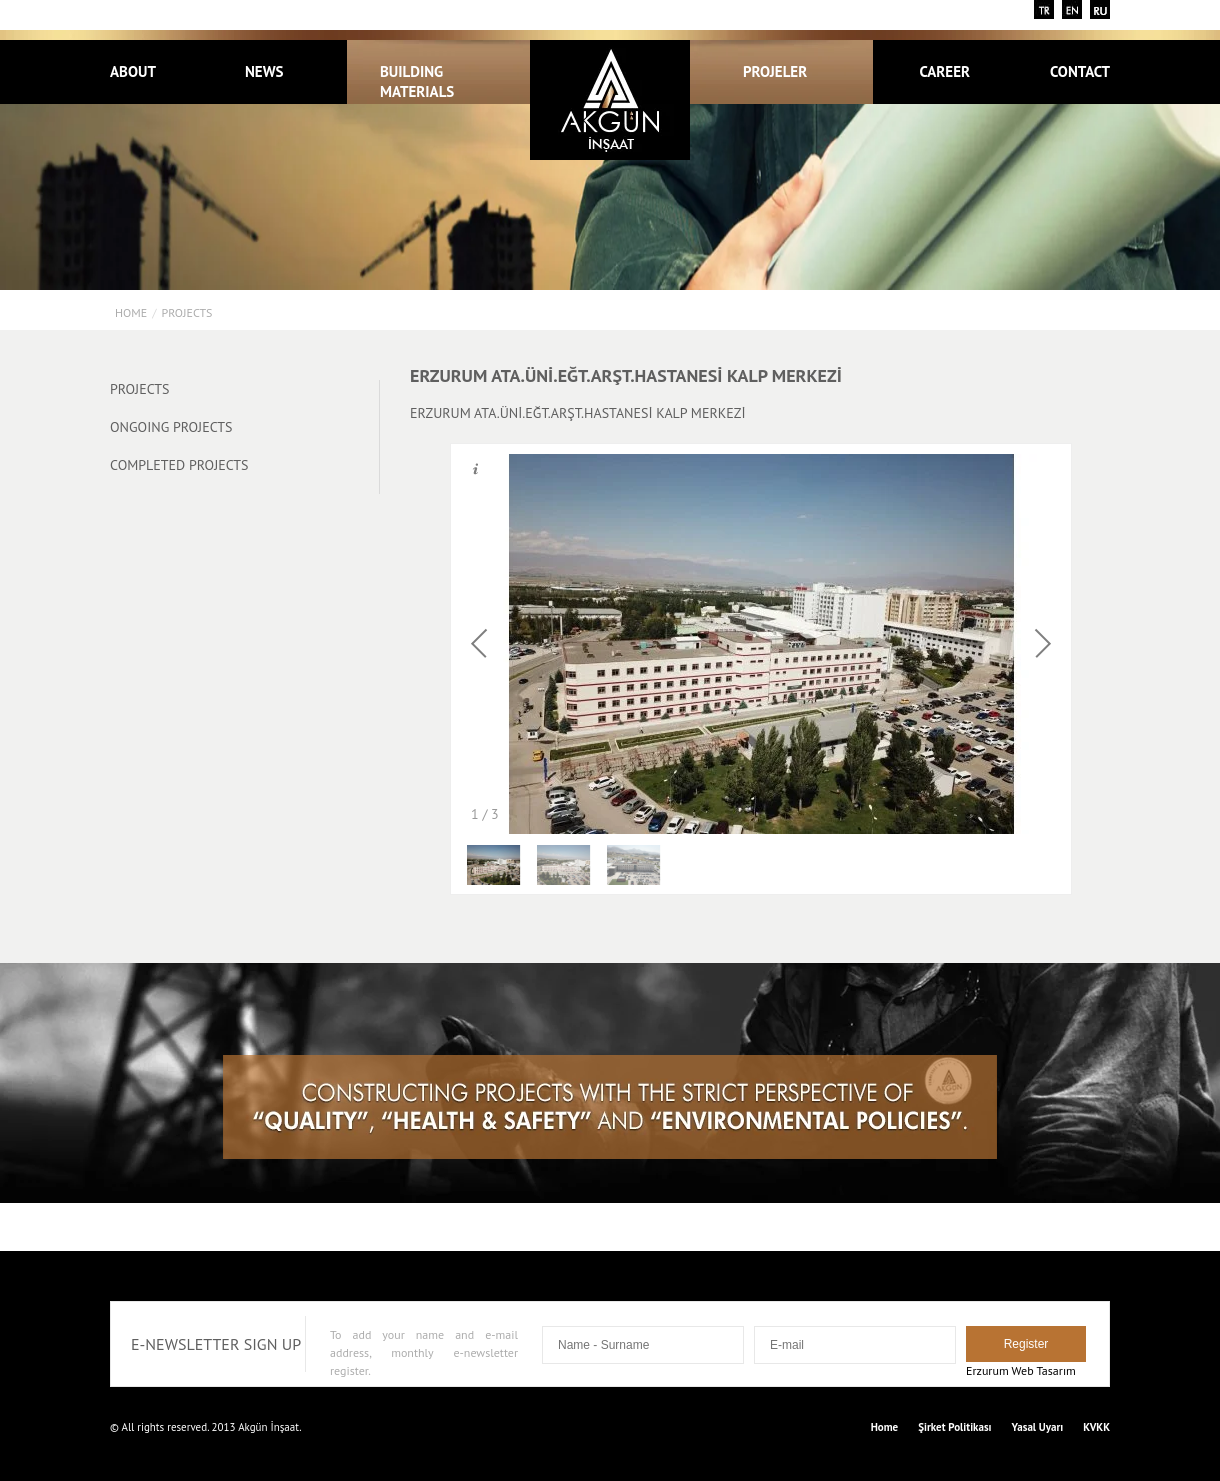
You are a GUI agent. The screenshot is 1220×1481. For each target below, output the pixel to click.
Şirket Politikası (954, 1427)
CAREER (944, 71)
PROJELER (786, 71)
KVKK (1096, 1427)
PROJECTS (186, 312)
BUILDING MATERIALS (417, 81)
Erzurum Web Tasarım (1021, 1370)
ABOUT (133, 71)
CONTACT (1080, 71)
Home (131, 312)
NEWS (264, 71)
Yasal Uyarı (1038, 1427)
